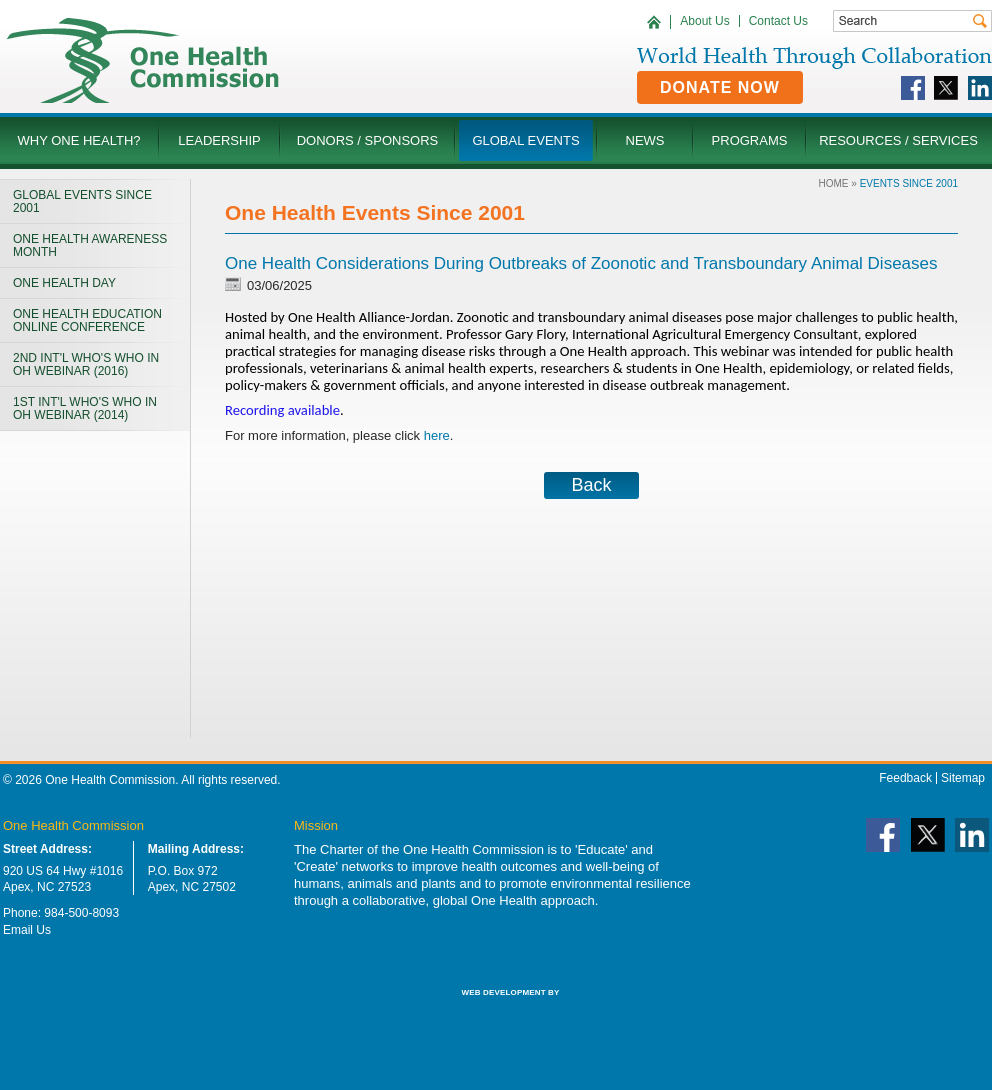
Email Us (27, 930)
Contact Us (778, 21)
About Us (704, 21)
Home (834, 183)
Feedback (905, 778)
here (437, 435)
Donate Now (720, 87)
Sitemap (963, 778)
